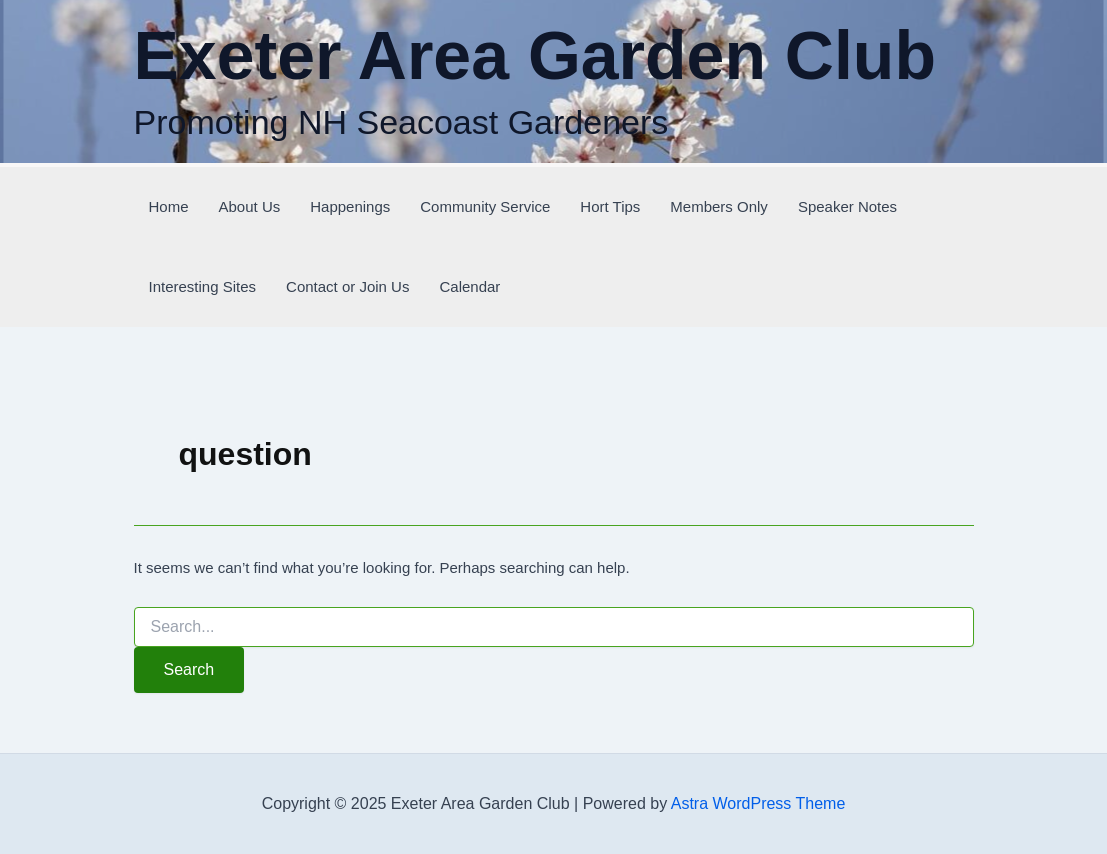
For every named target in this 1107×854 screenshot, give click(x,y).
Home (169, 206)
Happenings (350, 206)
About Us (250, 206)
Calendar (469, 286)
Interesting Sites (203, 286)
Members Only (719, 206)
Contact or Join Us (347, 286)
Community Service (485, 206)
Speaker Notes (847, 206)
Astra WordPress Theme (758, 803)
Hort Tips (610, 206)
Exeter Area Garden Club (535, 55)
